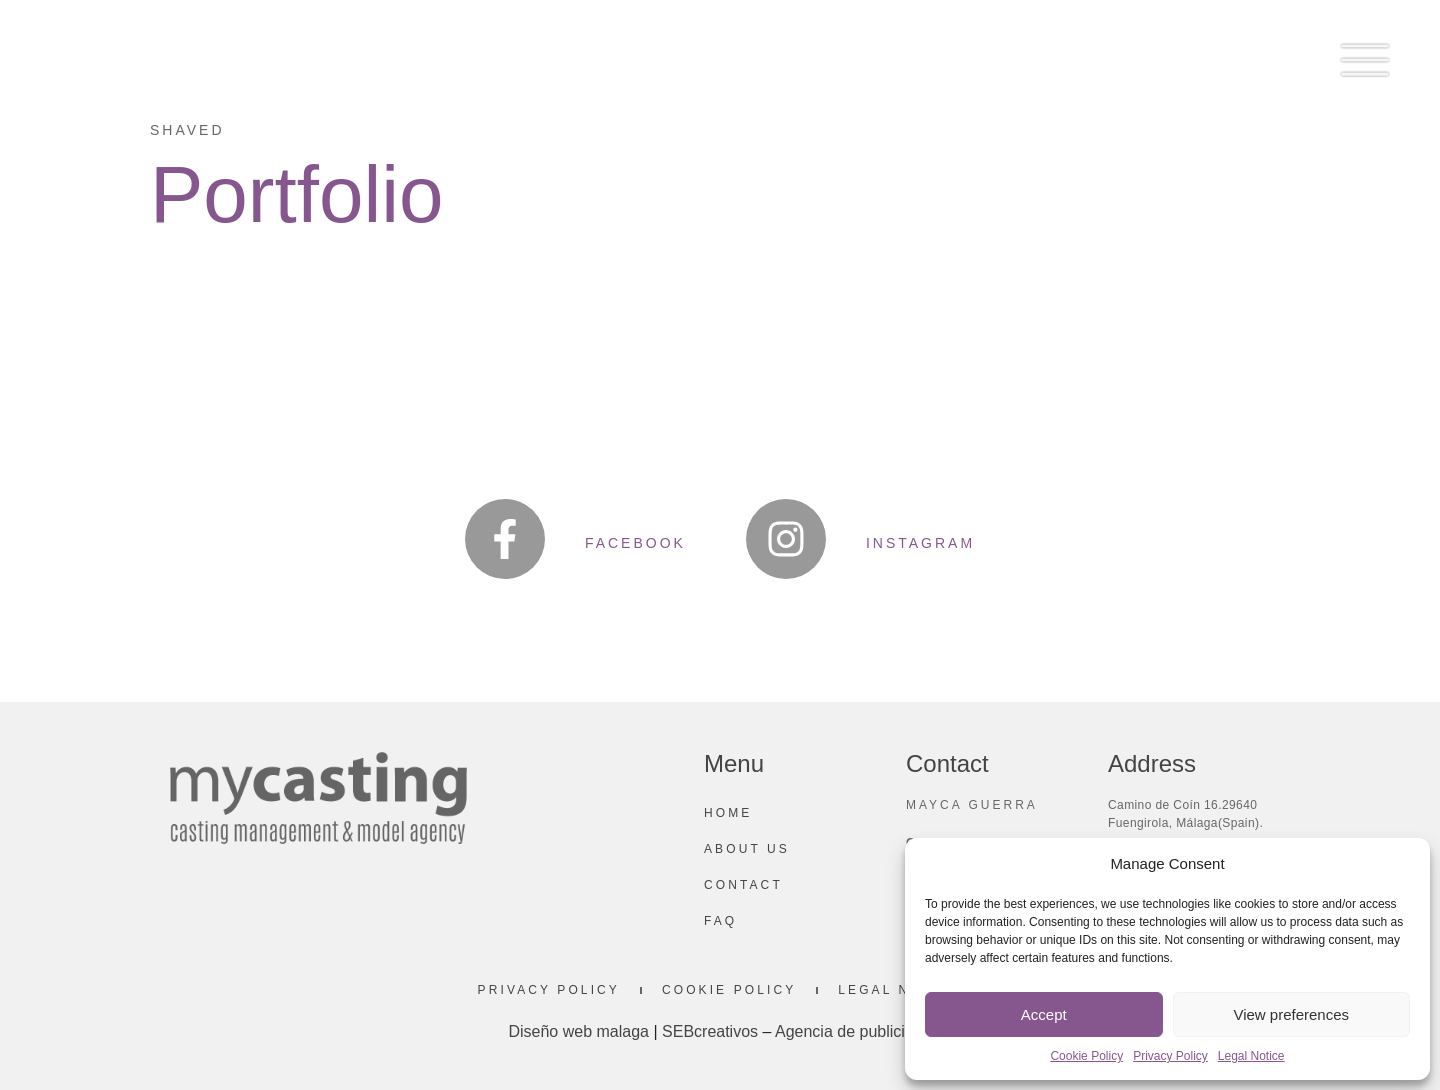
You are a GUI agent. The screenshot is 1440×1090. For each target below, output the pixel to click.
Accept (1044, 1014)
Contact (743, 885)
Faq (720, 921)
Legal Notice (1251, 1056)
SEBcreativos (710, 1031)
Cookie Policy (1086, 1056)
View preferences (1291, 1014)
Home (728, 813)
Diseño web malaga (578, 1031)
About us (747, 849)
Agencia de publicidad (853, 1031)
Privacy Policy (1170, 1056)
